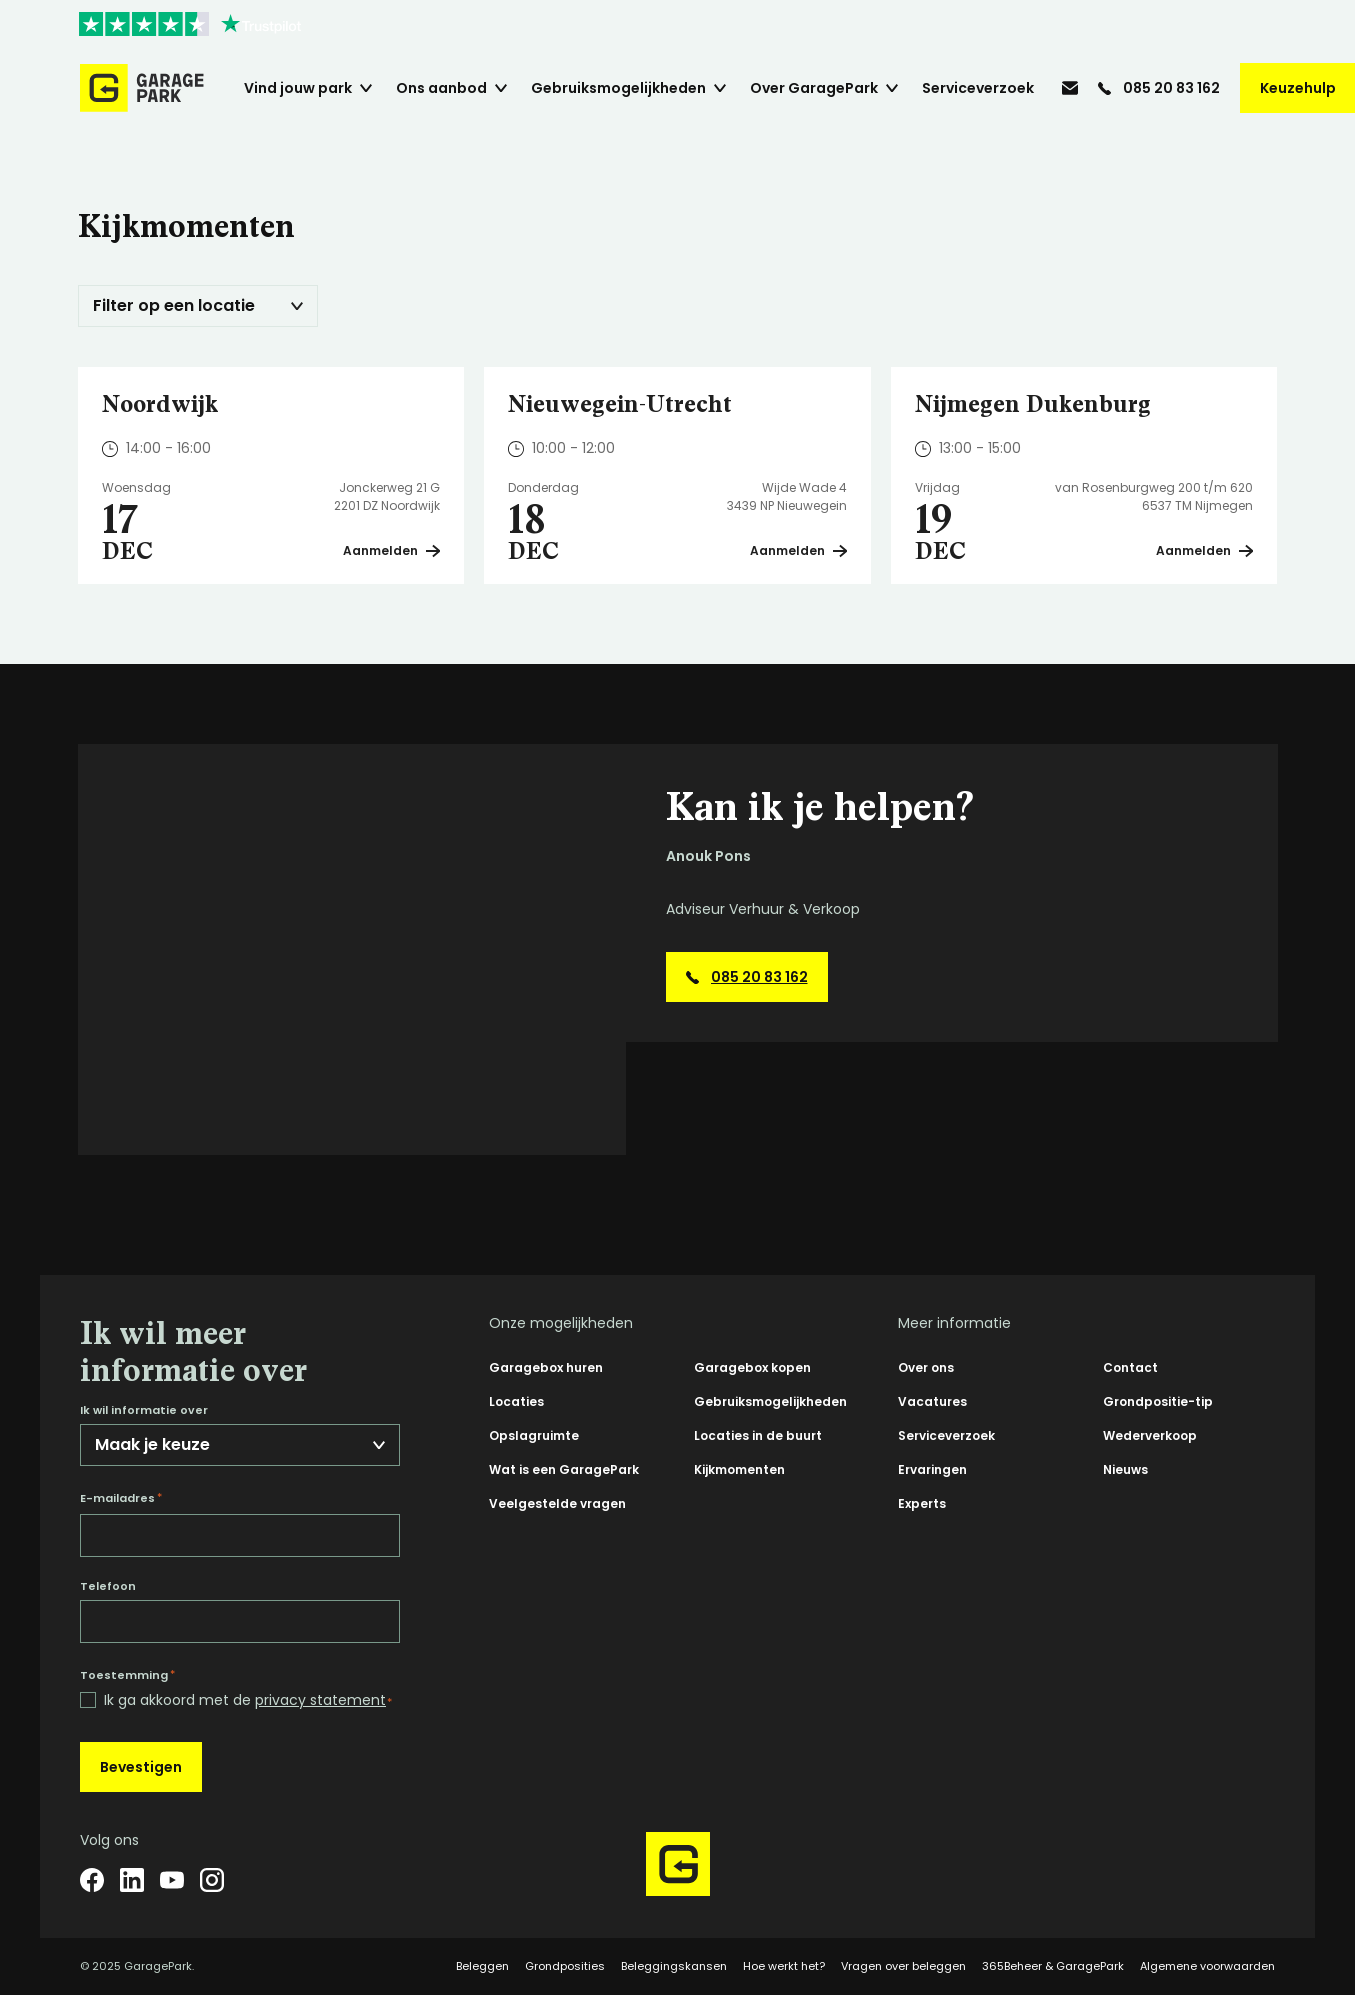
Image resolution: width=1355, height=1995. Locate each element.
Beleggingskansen (674, 1966)
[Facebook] (92, 1880)
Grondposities (565, 1966)
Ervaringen (932, 1469)
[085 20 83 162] (1159, 88)
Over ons (926, 1367)
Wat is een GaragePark (564, 1469)
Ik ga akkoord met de (248, 1700)
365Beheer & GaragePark (1053, 1966)
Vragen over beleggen (903, 1966)
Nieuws (1125, 1469)
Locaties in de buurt (758, 1435)
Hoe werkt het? (784, 1966)
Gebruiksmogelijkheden (770, 1401)
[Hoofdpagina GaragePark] (142, 88)
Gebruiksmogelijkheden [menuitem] (618, 88)
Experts (922, 1503)
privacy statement (320, 1700)
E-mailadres (121, 1498)
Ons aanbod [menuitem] (441, 88)
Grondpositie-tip (1158, 1401)
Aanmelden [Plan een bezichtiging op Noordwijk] (391, 550)
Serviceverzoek (946, 1435)
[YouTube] (172, 1880)
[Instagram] (212, 1880)
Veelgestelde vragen (557, 1503)
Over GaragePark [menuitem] (814, 88)
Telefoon (108, 1586)
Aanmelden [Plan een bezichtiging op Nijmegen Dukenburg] (1204, 550)
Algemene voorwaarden (1207, 1966)
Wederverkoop (1150, 1435)
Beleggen (482, 1966)
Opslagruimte (534, 1435)
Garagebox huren (546, 1367)
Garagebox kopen (752, 1367)
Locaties (516, 1401)
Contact (1130, 1367)
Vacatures (932, 1401)
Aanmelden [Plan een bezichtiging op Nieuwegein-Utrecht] (798, 550)
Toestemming (127, 1675)
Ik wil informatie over (144, 1410)
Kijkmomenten (739, 1469)
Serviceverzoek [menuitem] (978, 88)
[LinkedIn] (132, 1880)
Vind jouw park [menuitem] (298, 88)
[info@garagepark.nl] (1070, 88)
